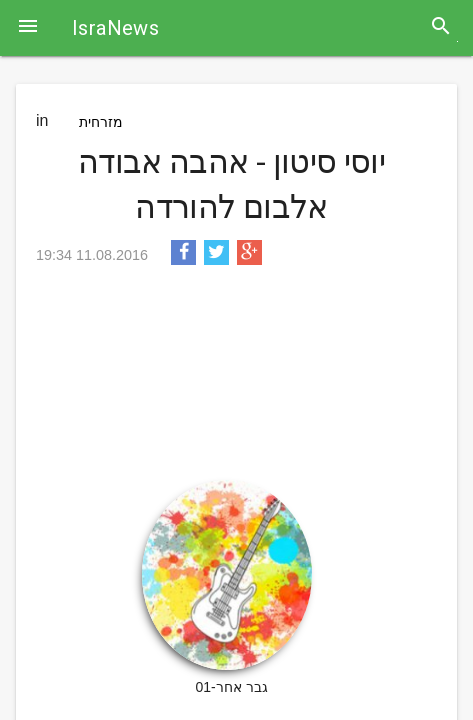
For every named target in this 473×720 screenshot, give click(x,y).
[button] (28, 28)
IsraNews (115, 28)
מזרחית (101, 122)
